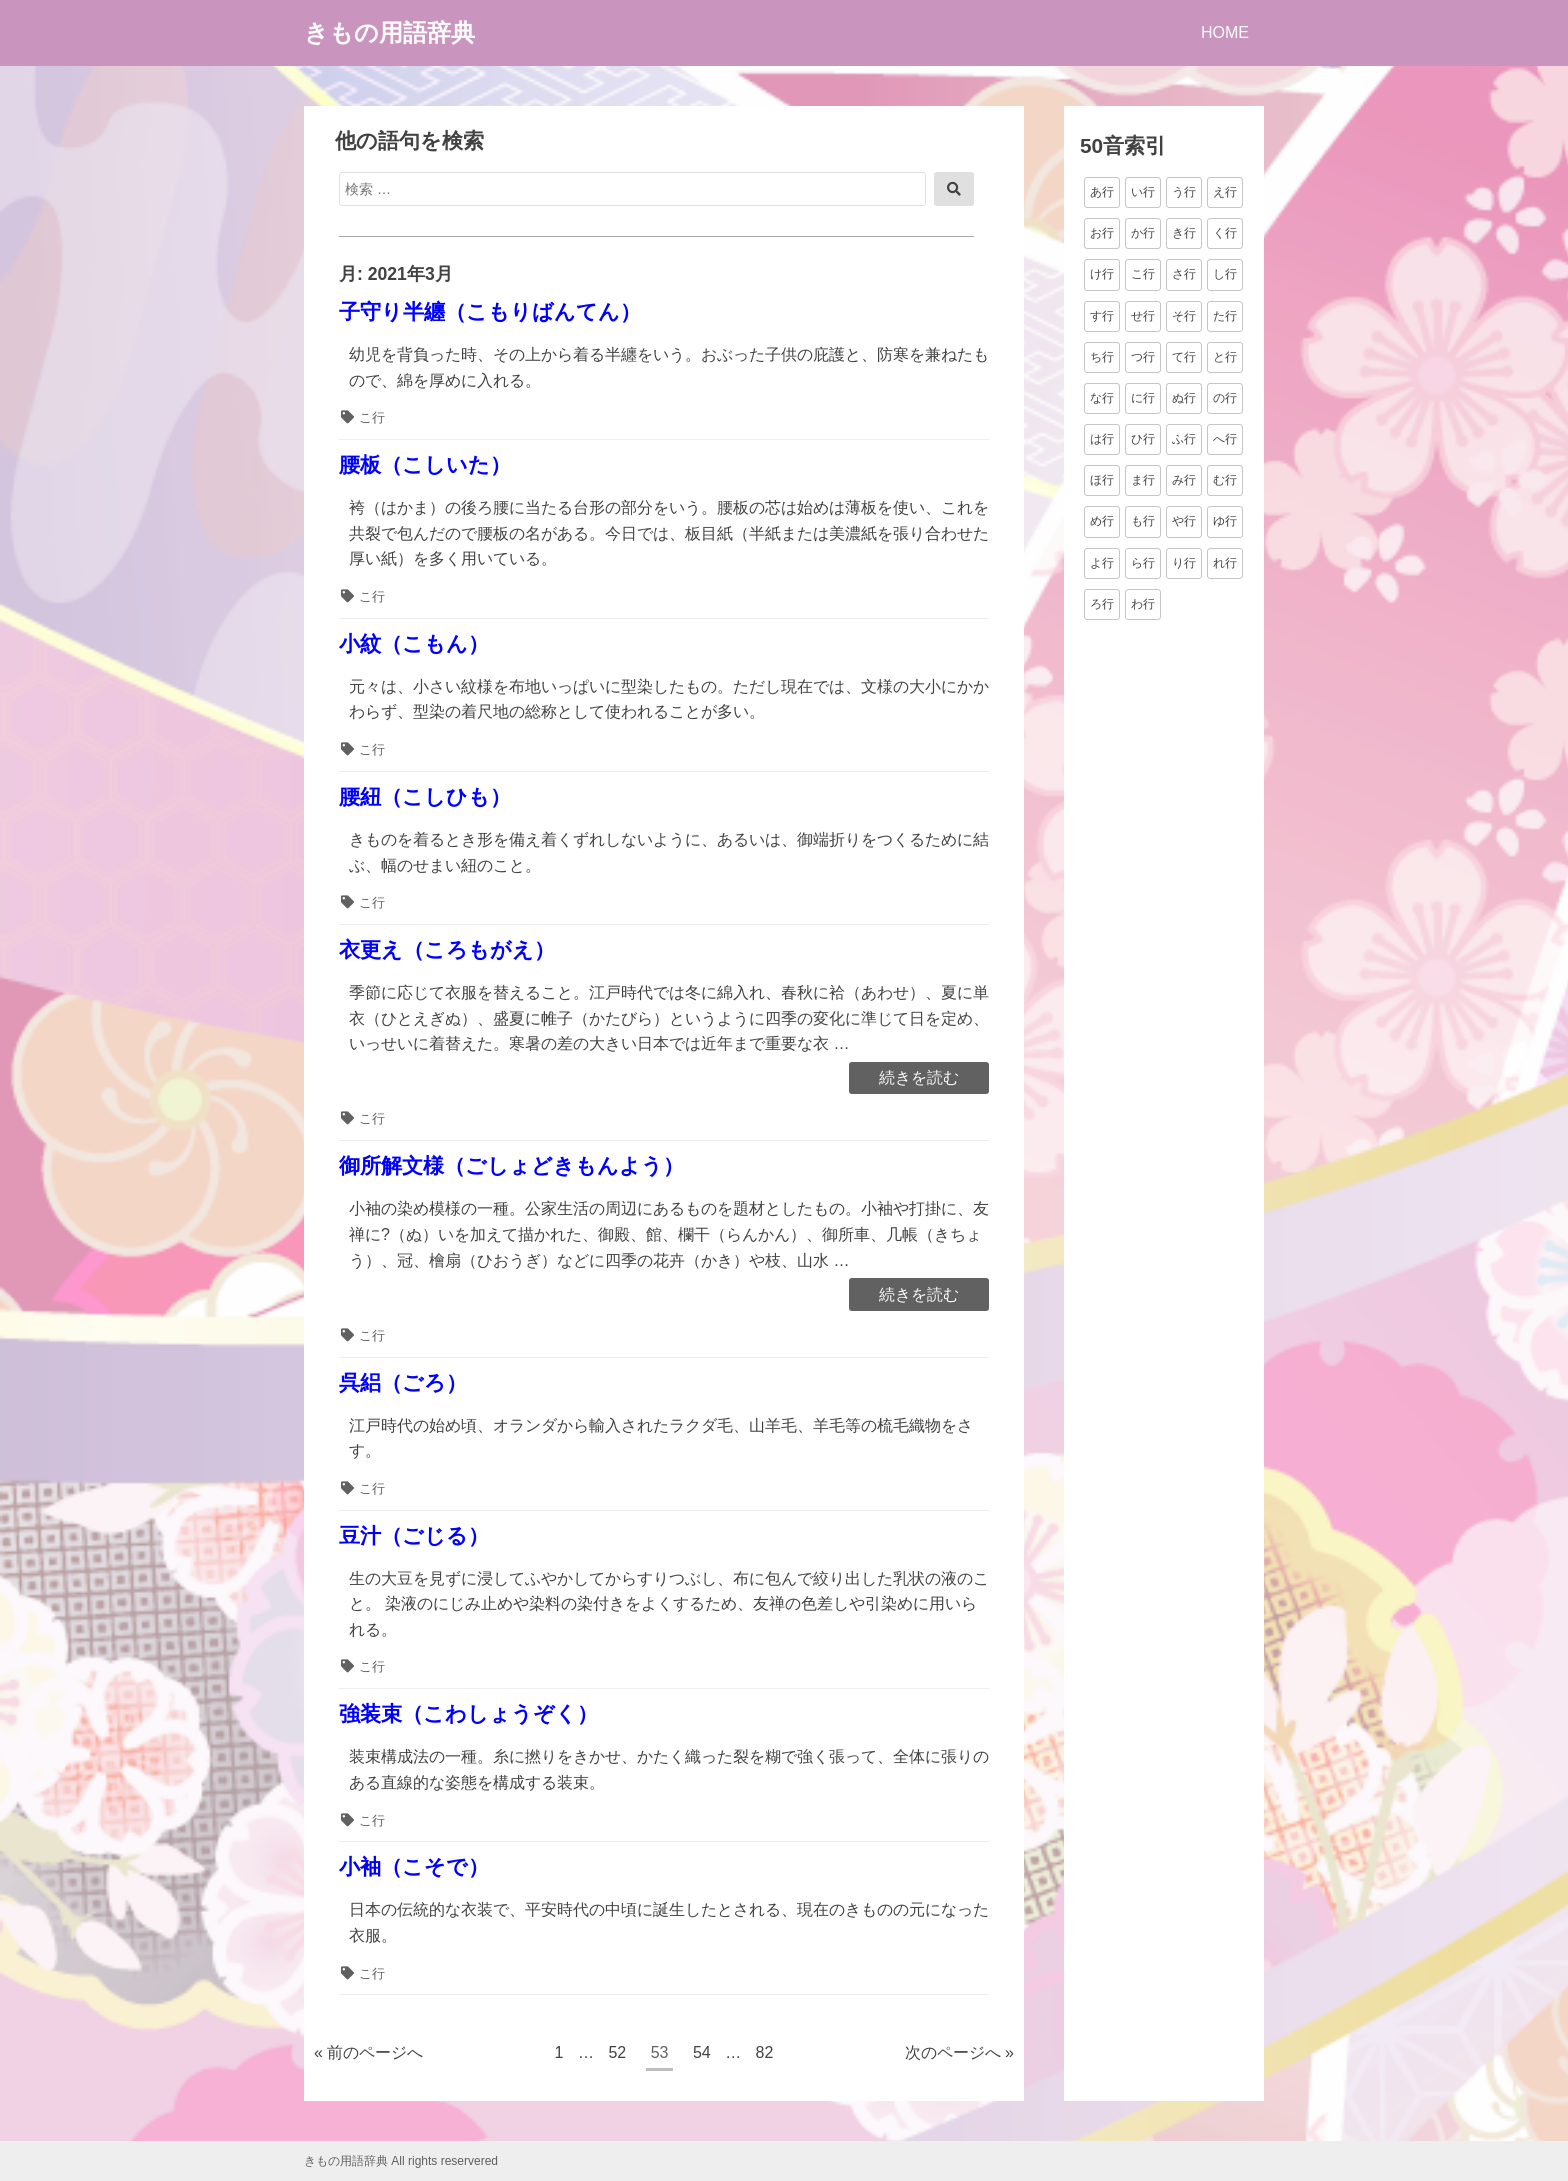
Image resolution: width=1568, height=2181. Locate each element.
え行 (1225, 192)
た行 (1225, 316)
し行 (1225, 274)
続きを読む (918, 1079)
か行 (1143, 233)
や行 (1184, 521)
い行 (1143, 192)
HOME (1225, 32)
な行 (1102, 398)
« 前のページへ (368, 2052)
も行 (1143, 521)
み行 (1184, 480)
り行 (1184, 563)
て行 (1184, 357)
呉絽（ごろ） (403, 1382)
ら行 (1143, 563)
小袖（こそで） (414, 1866)
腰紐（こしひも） (425, 796)
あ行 (1102, 192)
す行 (1102, 316)
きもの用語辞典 (389, 32)
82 (764, 2055)
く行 (1225, 233)
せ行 (1143, 316)
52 (616, 2055)
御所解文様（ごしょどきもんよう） (511, 1165)
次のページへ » (959, 2052)
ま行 (1143, 480)
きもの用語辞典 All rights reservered (401, 2161)
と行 (1225, 357)
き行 (1184, 233)
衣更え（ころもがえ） (447, 949)
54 (701, 2055)
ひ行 (1143, 439)
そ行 (1184, 316)
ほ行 (1102, 480)
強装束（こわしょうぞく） (468, 1713)
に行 (1143, 398)
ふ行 (1184, 439)
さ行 (1184, 274)
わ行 (1143, 604)
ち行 (1102, 357)
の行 (1225, 398)
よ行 (1102, 563)
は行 (1102, 439)
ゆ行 (1225, 521)
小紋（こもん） (414, 643)
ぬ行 (1184, 398)
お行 (1102, 233)
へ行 (1225, 439)
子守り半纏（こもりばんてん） (490, 311)
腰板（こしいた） (425, 464)
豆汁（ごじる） (414, 1535)
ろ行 (1102, 604)
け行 (1102, 274)
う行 (1184, 192)
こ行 (372, 417)
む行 (1225, 480)
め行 (1102, 521)
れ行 (1225, 563)
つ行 (1143, 357)
